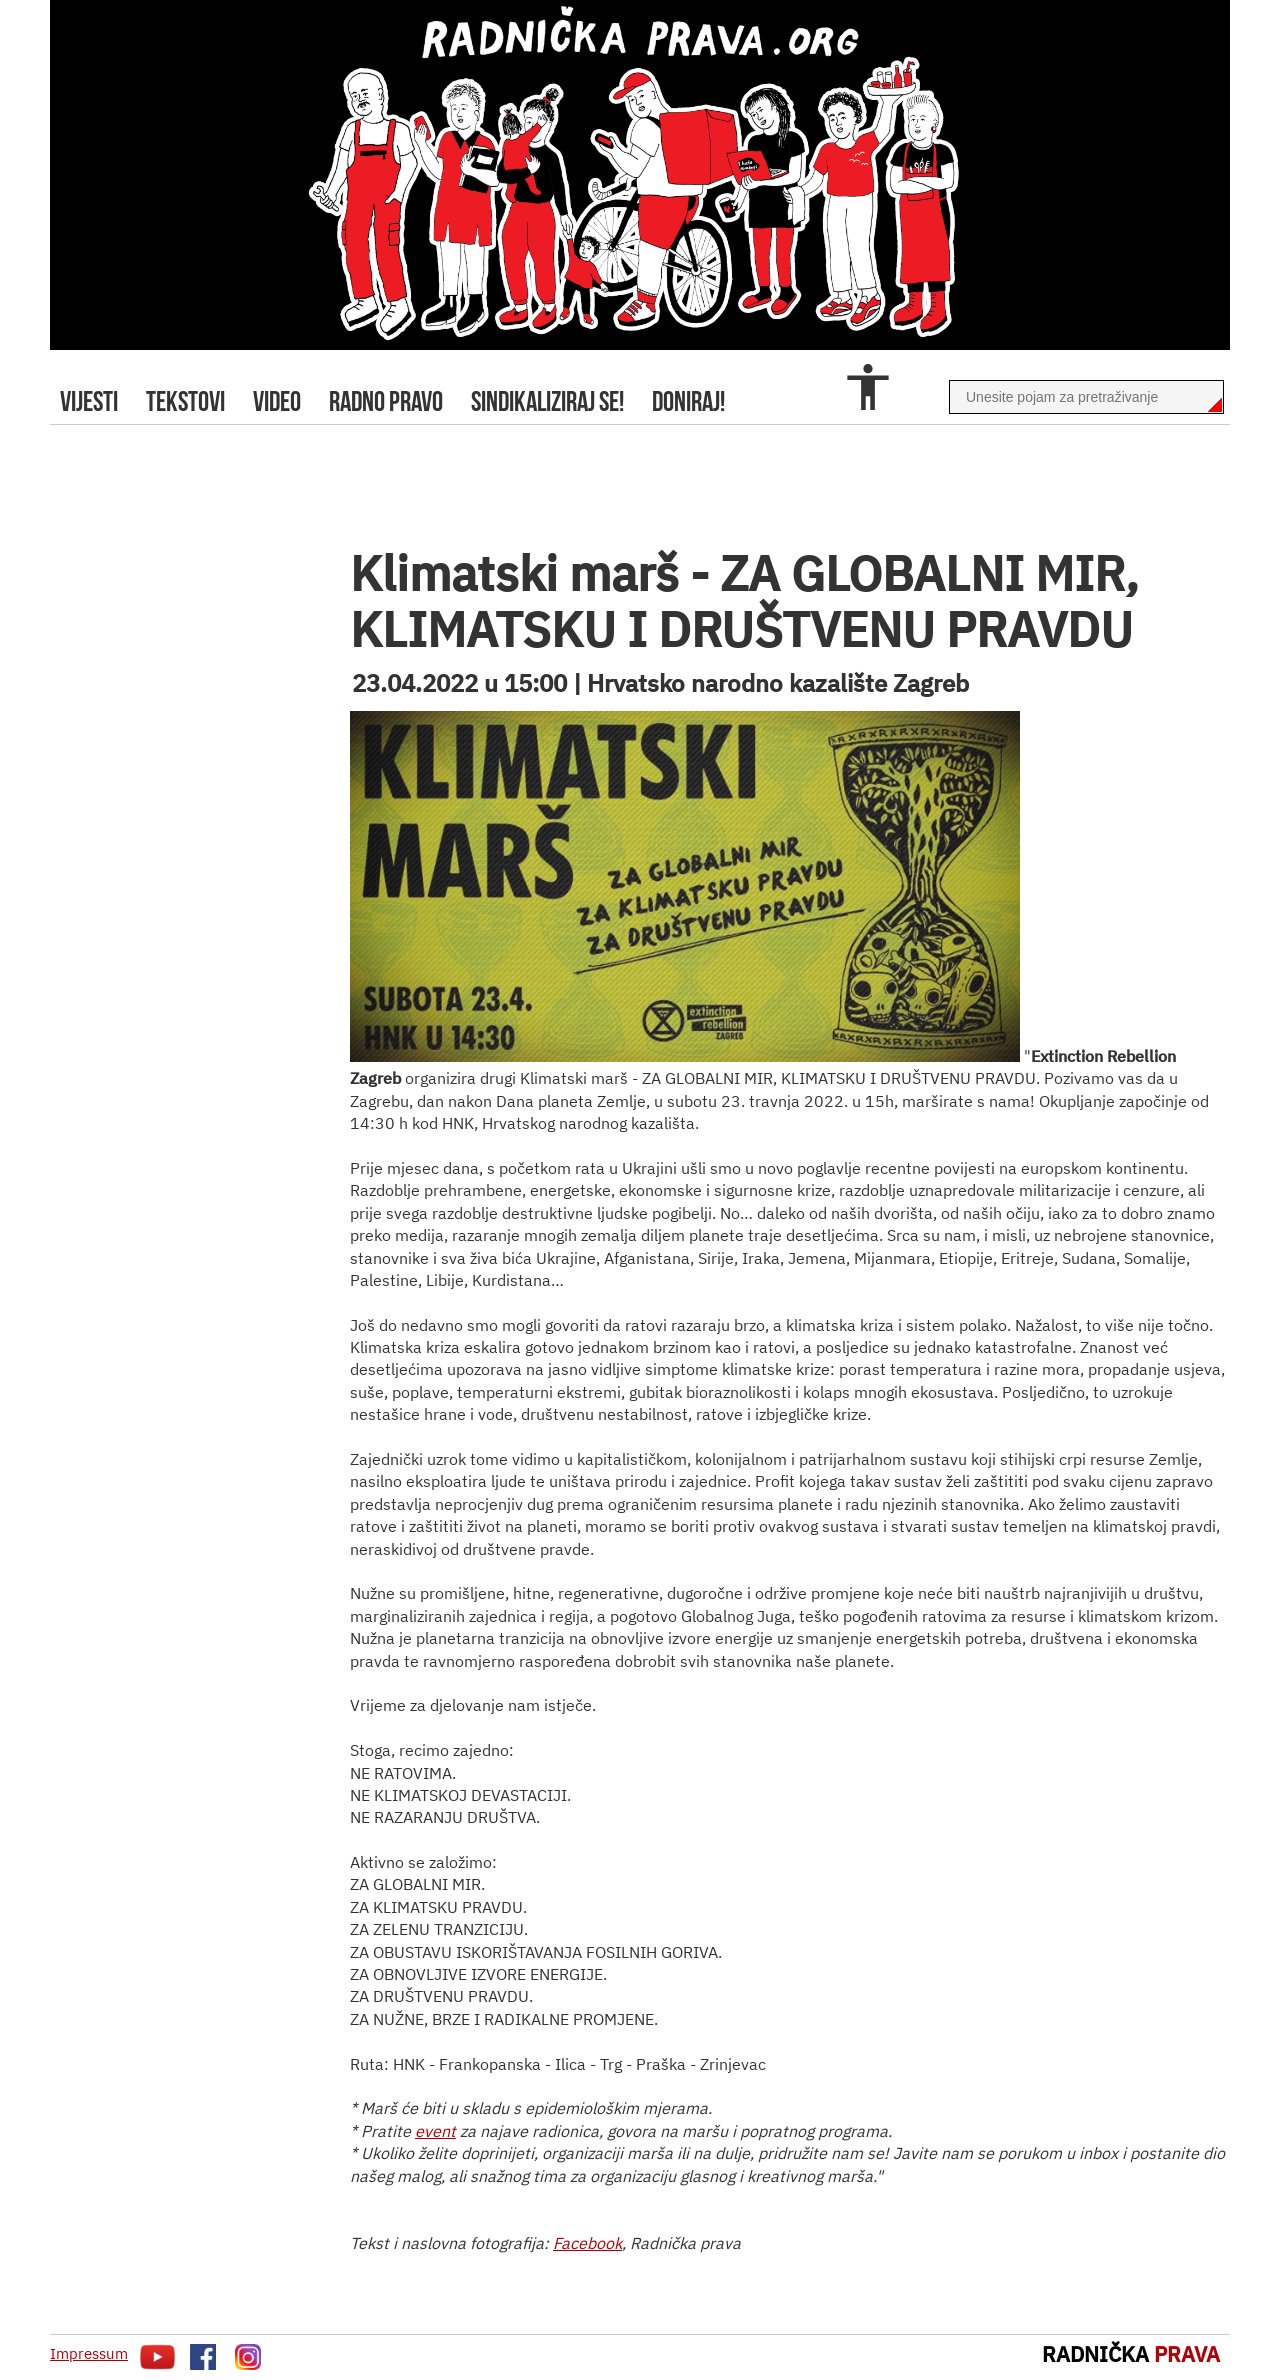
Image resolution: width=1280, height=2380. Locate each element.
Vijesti (89, 401)
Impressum (89, 2353)
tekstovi (185, 401)
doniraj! (688, 401)
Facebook (587, 2243)
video (277, 401)
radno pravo (386, 401)
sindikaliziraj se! (547, 401)
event (435, 2131)
